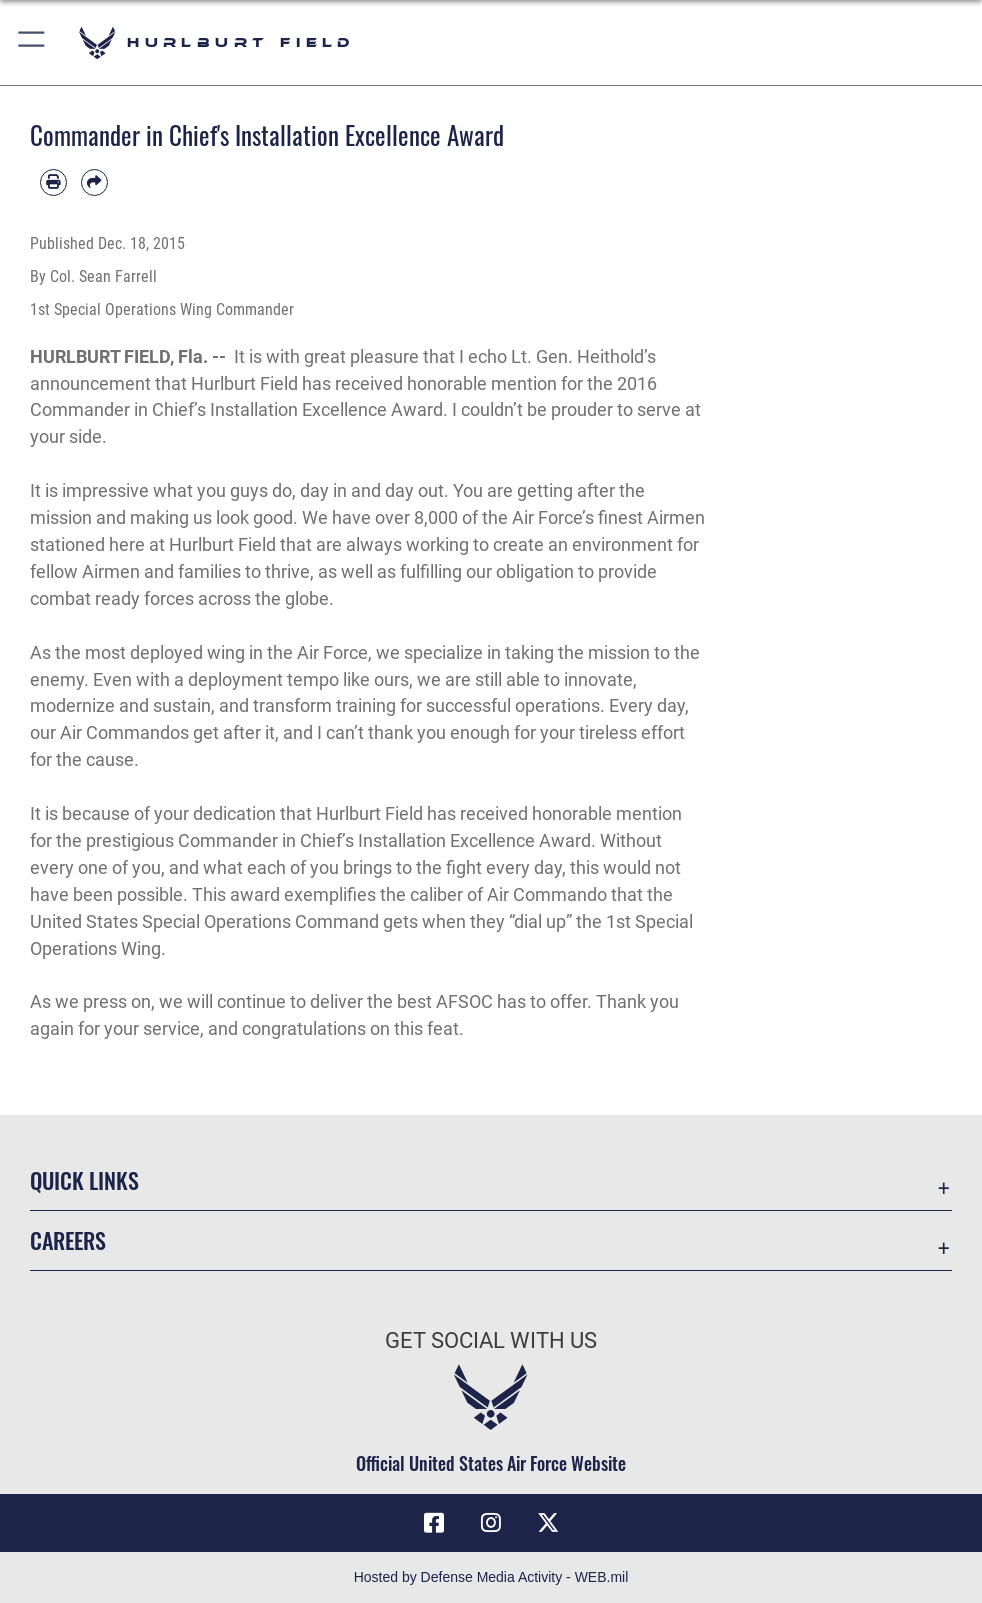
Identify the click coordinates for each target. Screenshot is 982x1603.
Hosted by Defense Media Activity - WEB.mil (491, 1577)
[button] (32, 42)
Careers (68, 1240)
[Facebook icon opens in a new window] (434, 1523)
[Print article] (53, 182)
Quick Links (84, 1180)
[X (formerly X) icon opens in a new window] (548, 1523)
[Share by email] (94, 182)
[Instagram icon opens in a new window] (491, 1523)
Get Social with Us (491, 1340)
